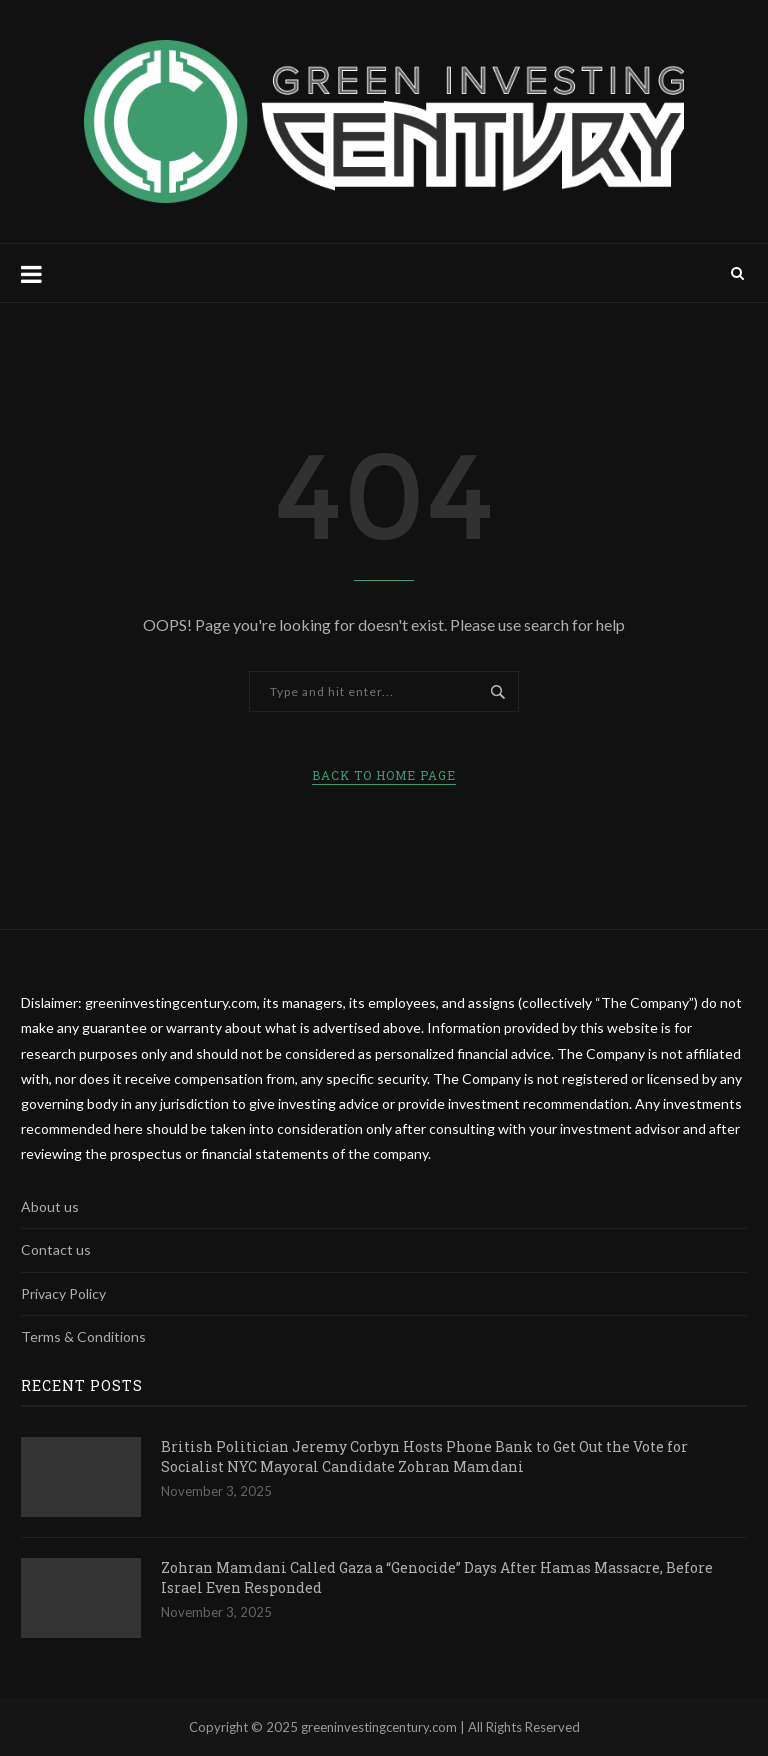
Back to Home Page (384, 775)
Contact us (56, 1249)
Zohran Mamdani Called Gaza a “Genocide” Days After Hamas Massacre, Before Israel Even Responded (437, 1577)
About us (50, 1206)
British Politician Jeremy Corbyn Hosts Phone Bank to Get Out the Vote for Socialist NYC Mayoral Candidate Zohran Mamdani (424, 1456)
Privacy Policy (63, 1293)
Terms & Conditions (83, 1336)
